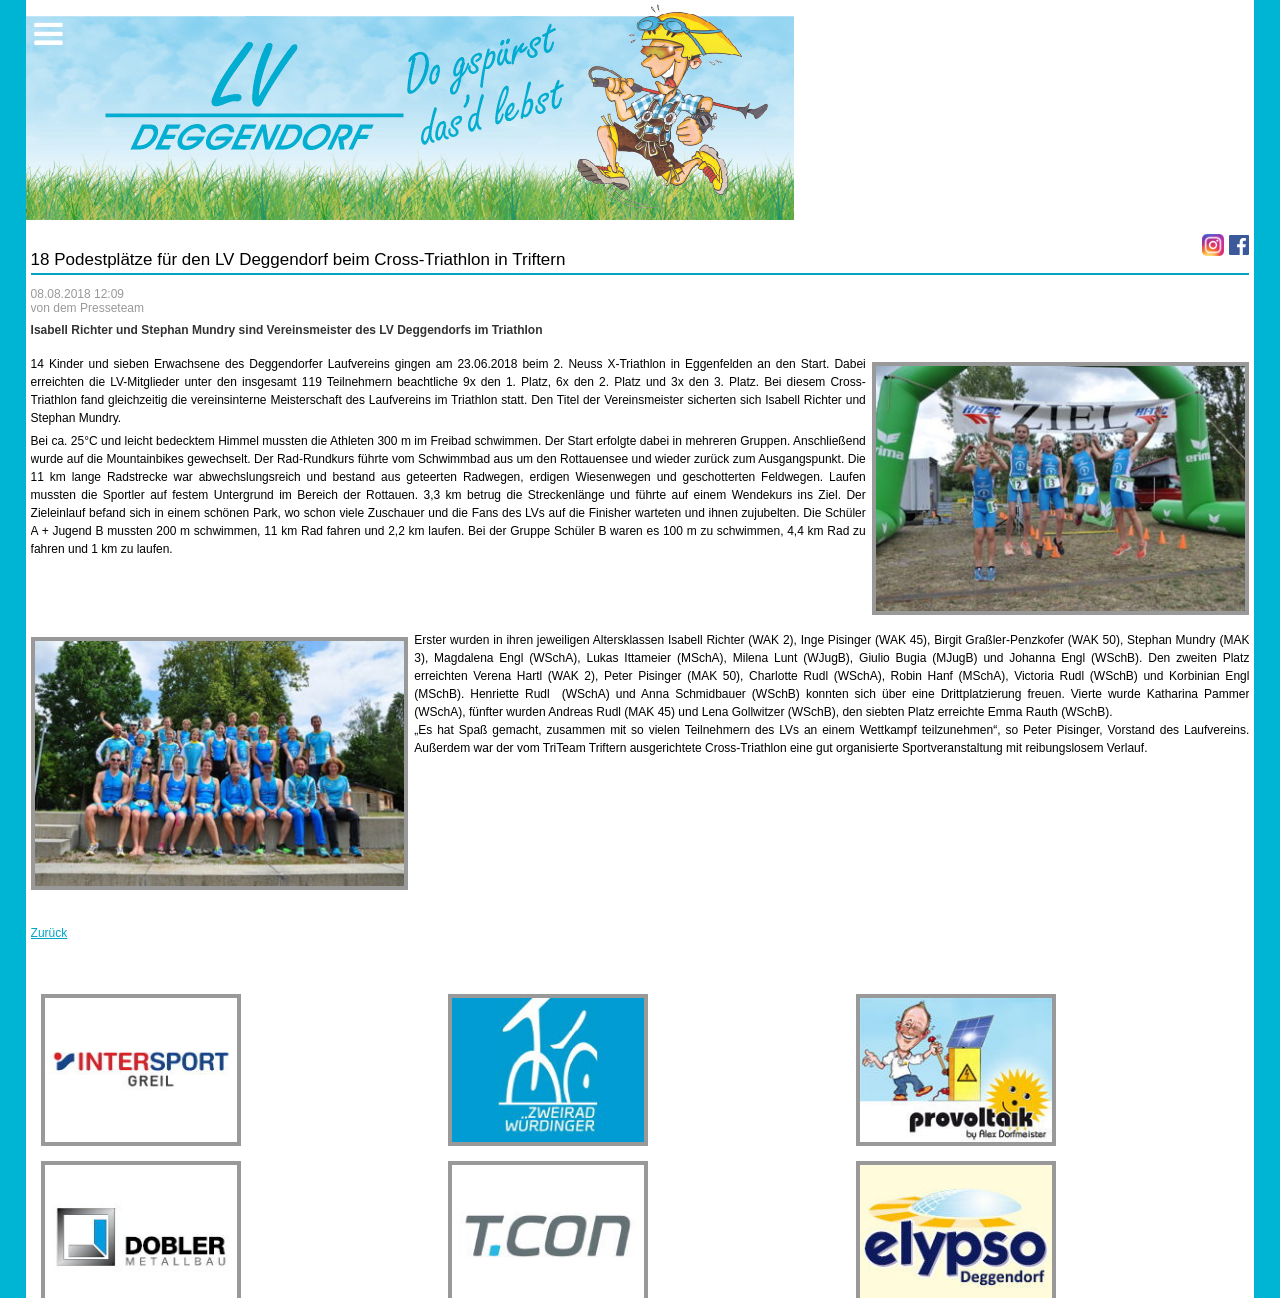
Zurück (49, 933)
